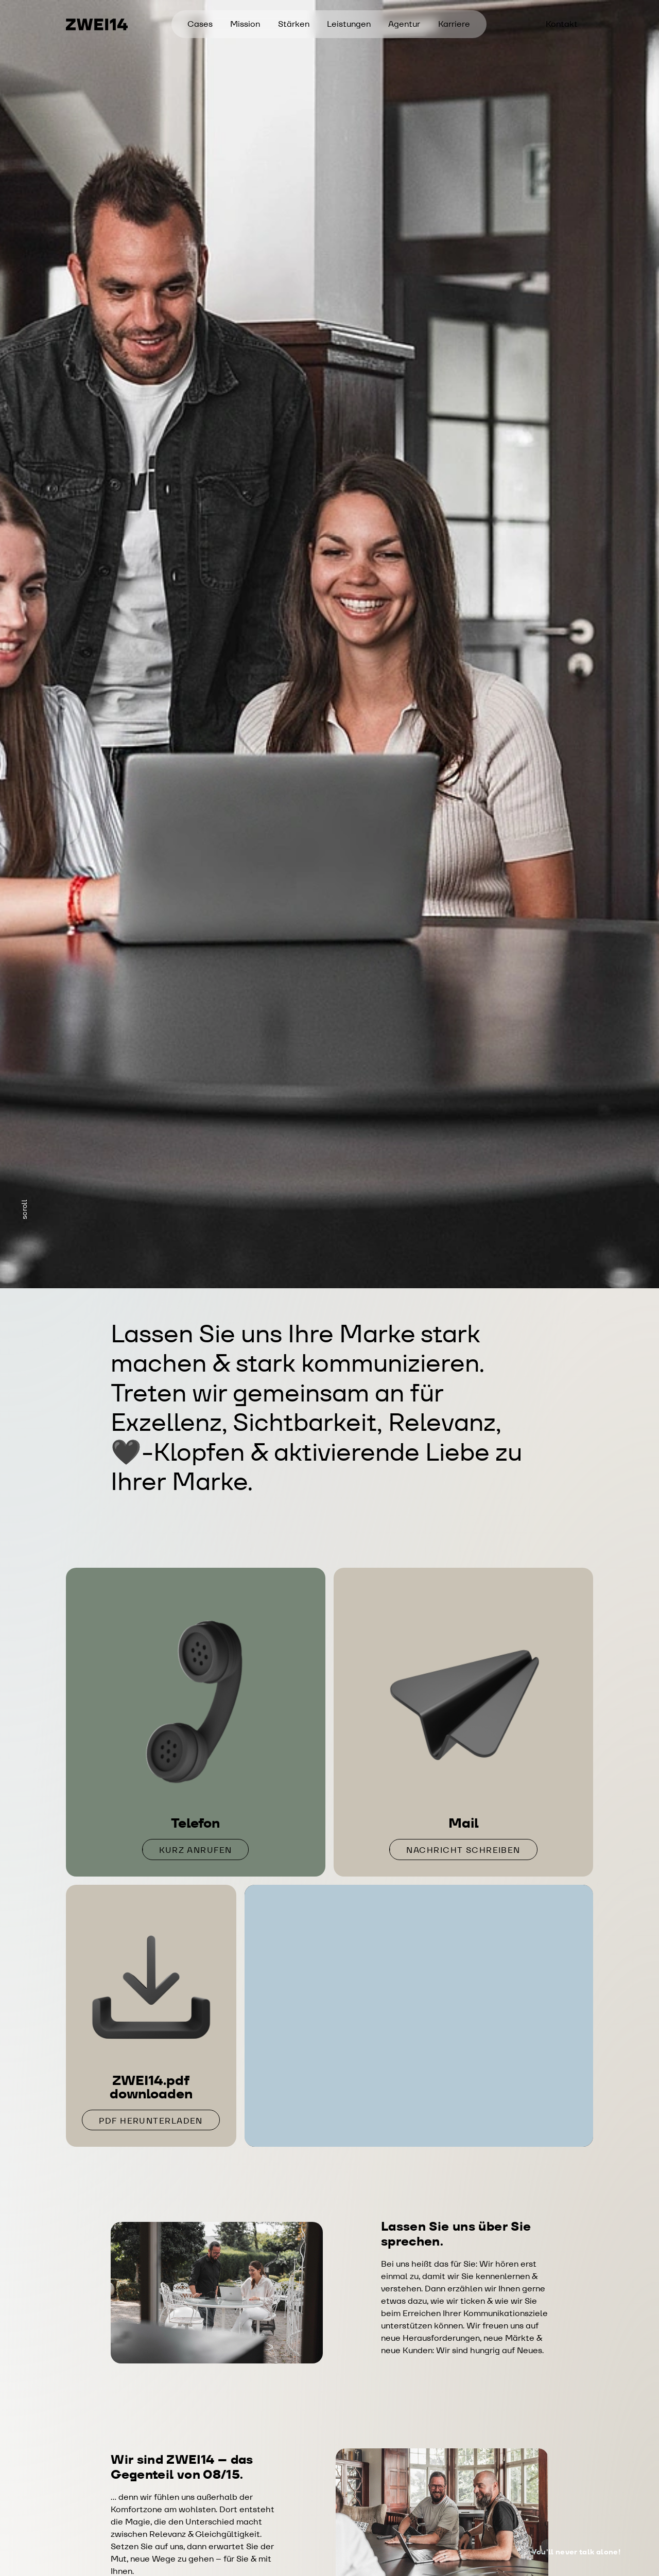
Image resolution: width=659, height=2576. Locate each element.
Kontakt (562, 24)
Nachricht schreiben (463, 1850)
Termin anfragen (419, 2110)
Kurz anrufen (195, 1850)
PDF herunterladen (150, 2120)
